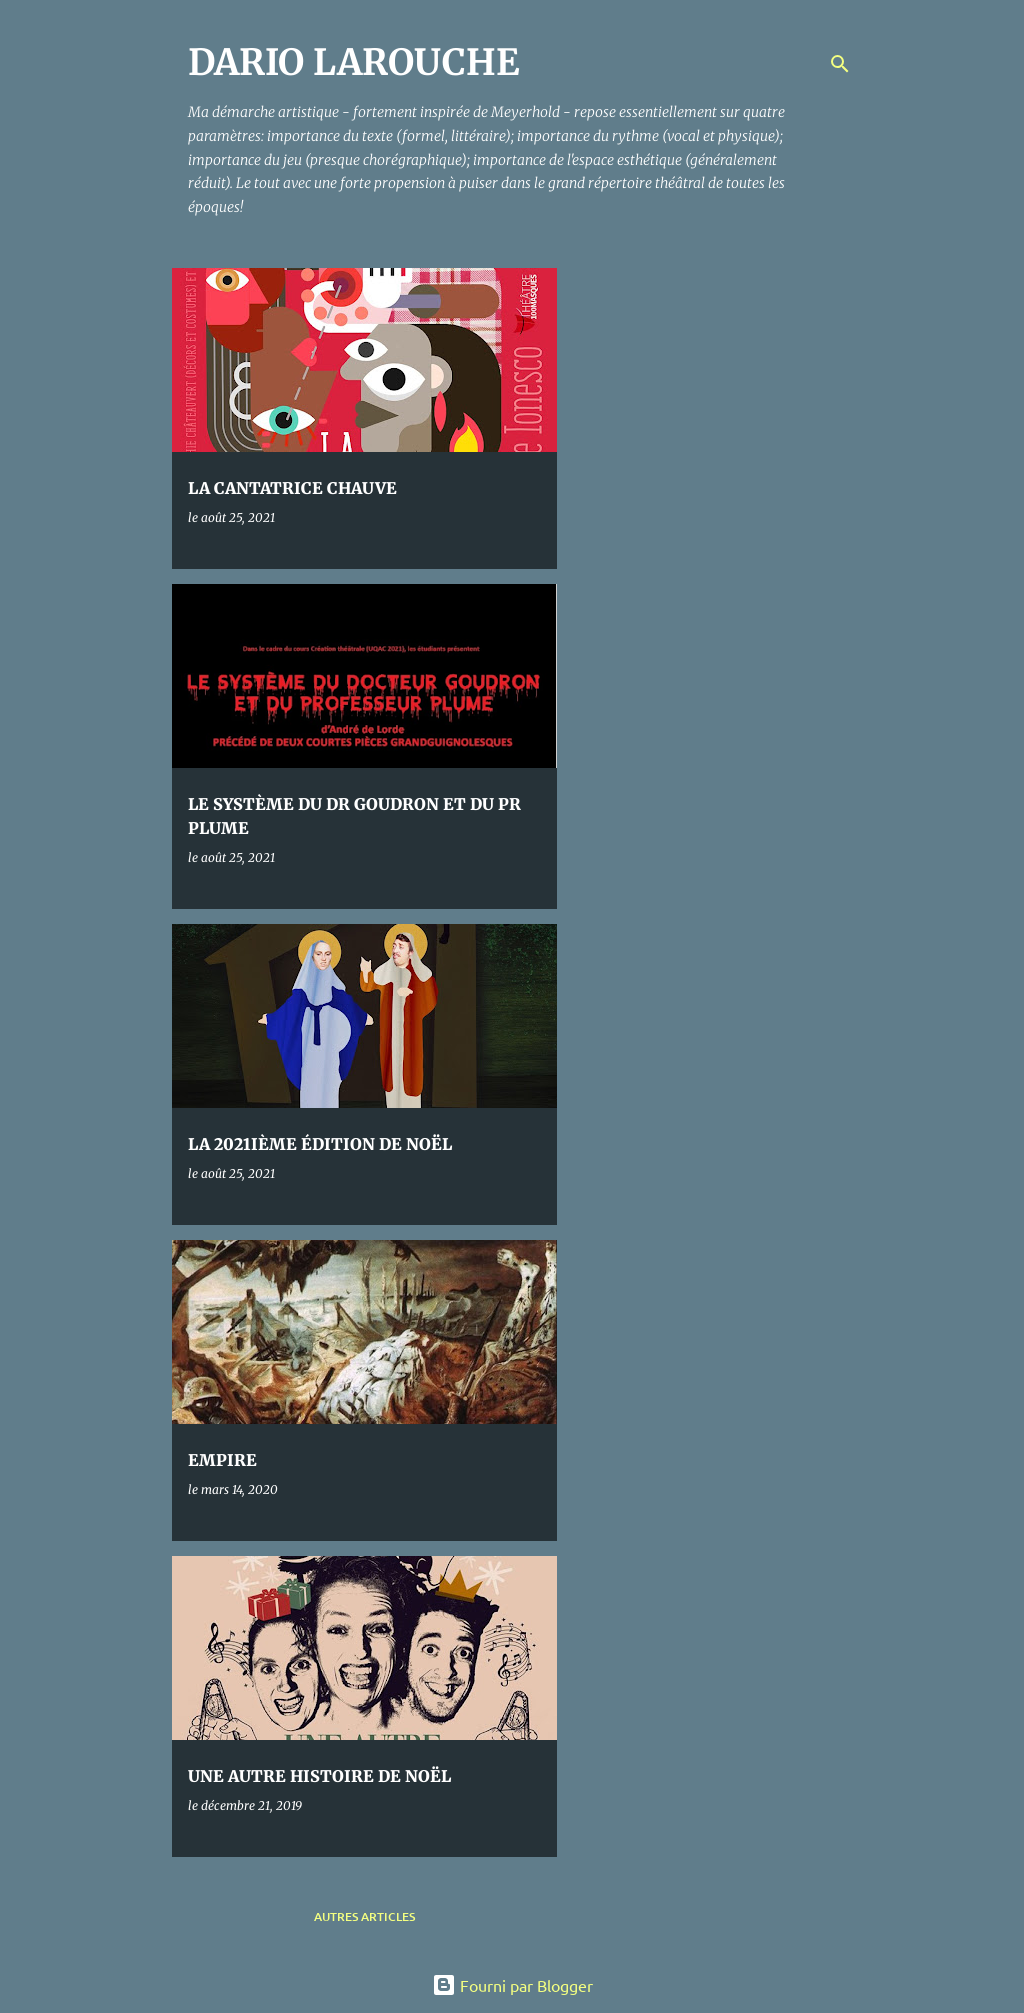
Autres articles (364, 1916)
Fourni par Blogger (512, 1985)
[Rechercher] (840, 64)
